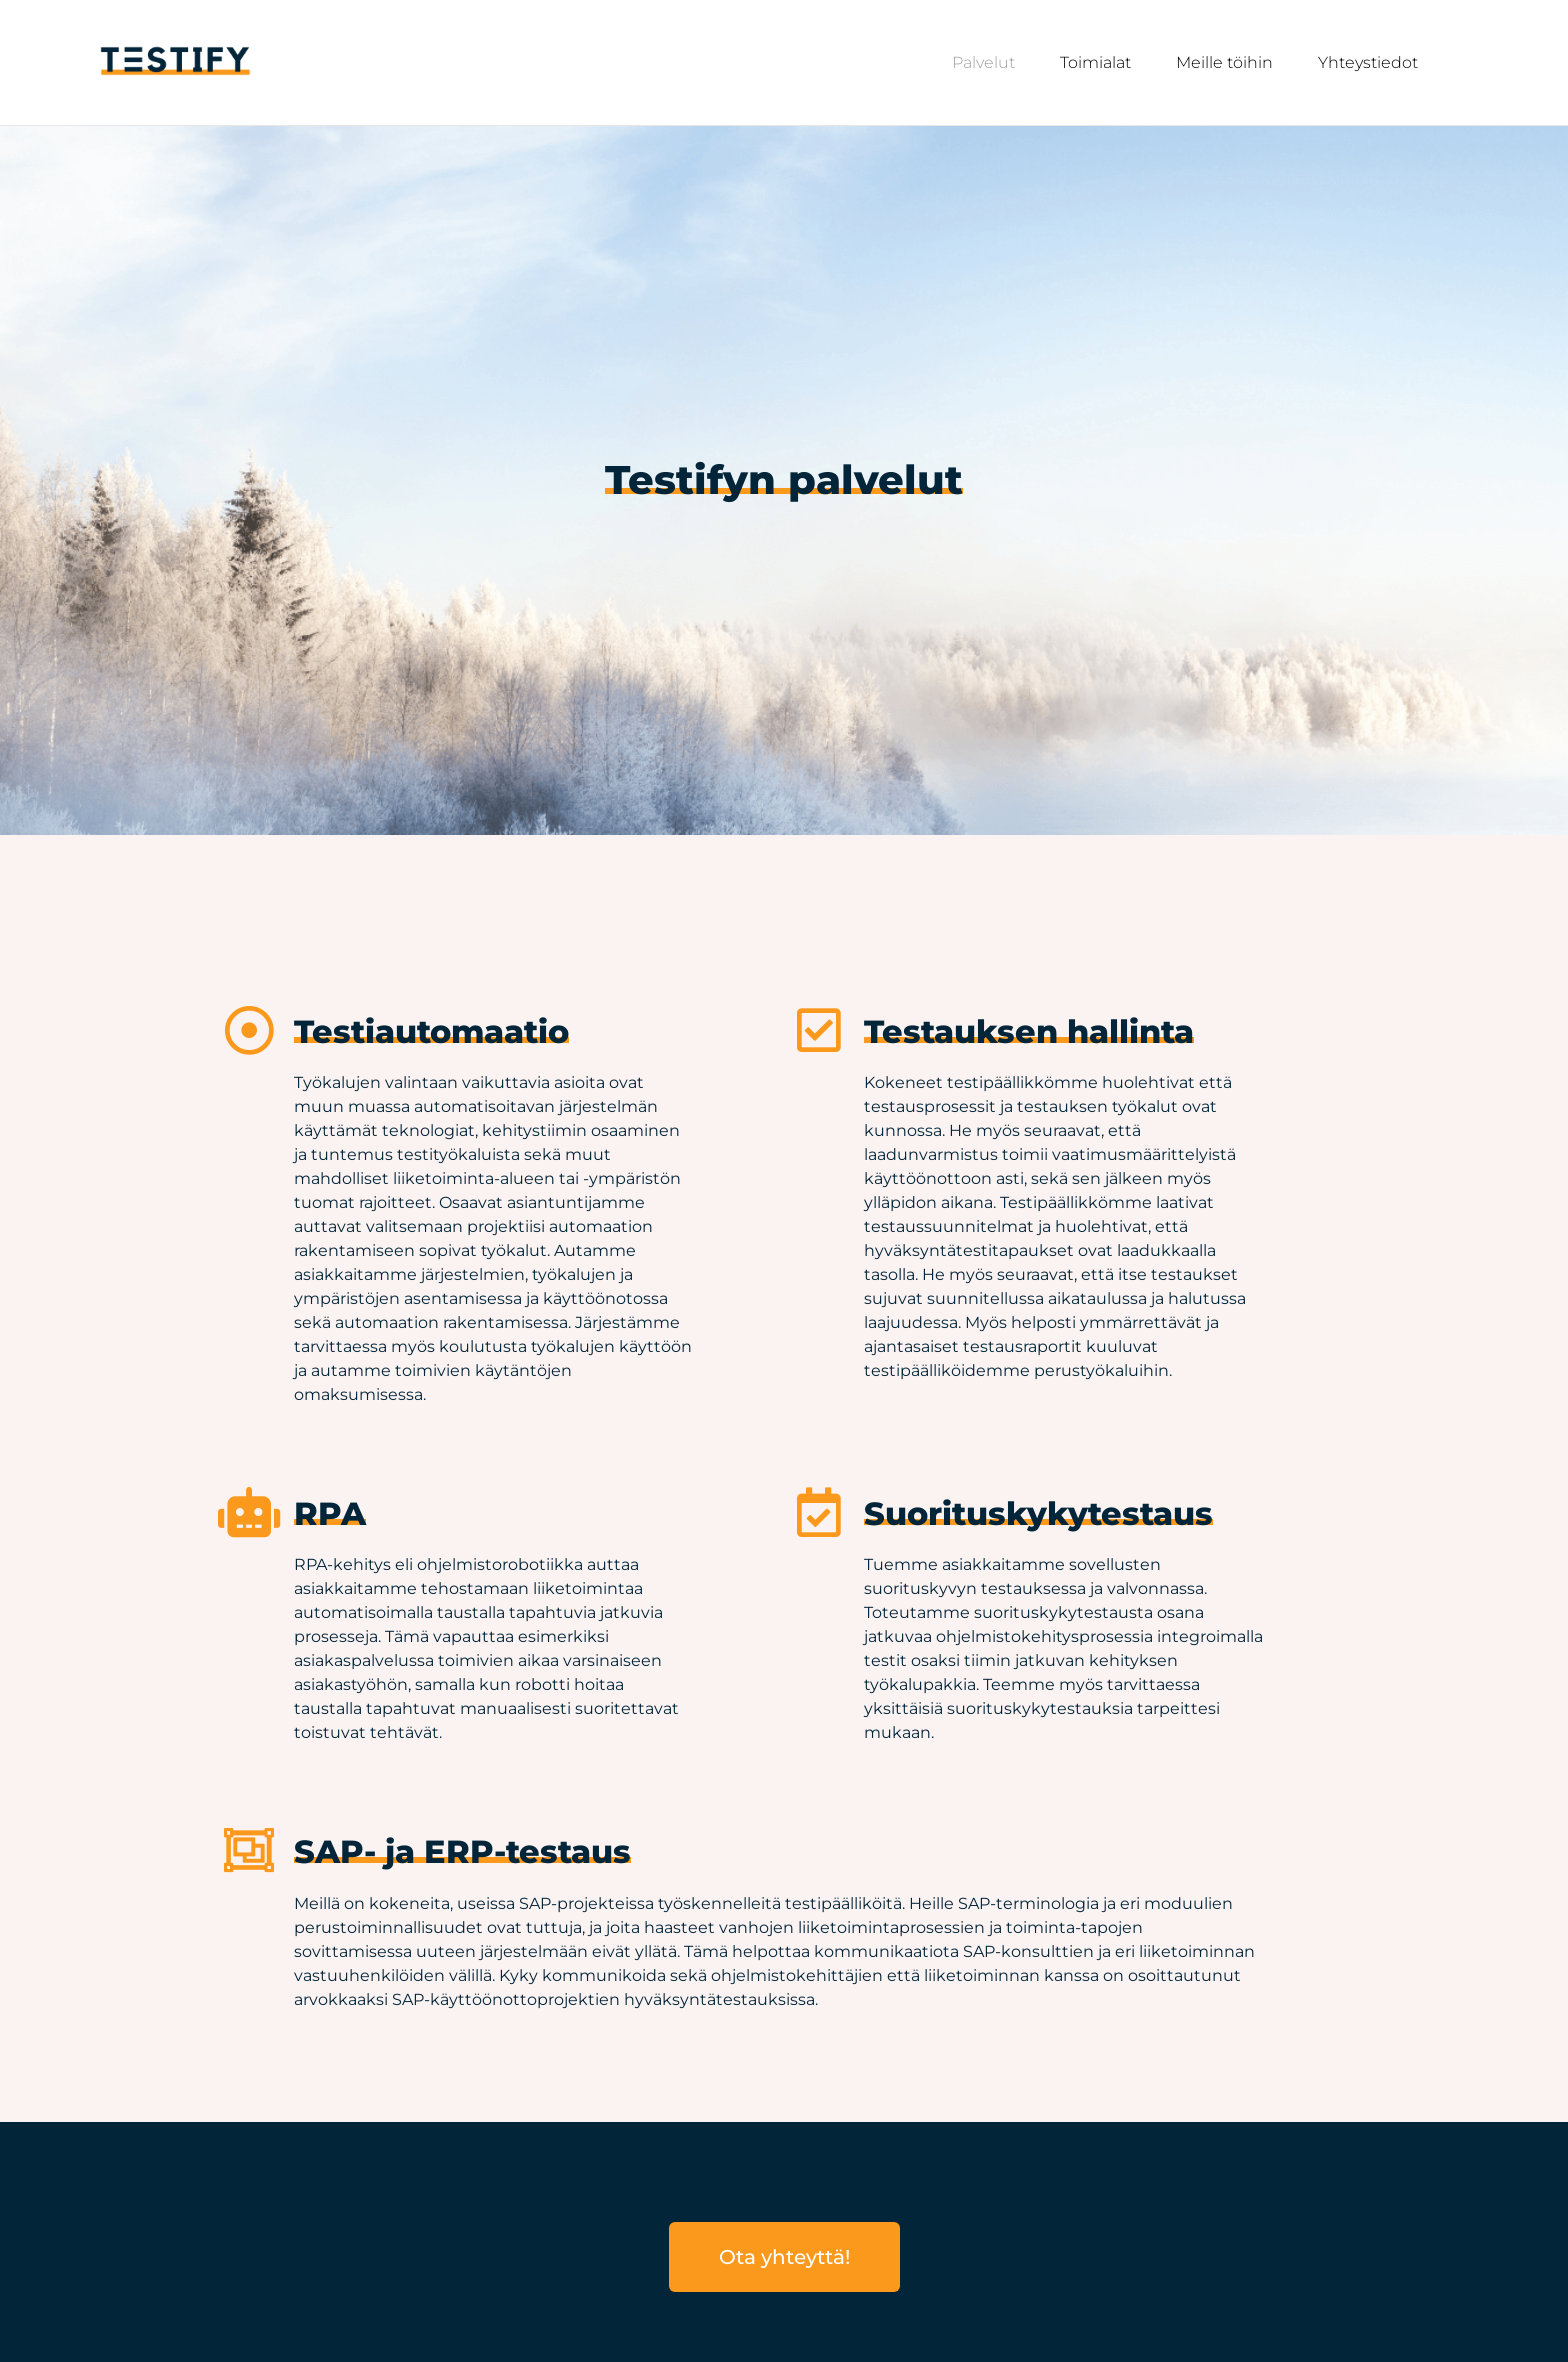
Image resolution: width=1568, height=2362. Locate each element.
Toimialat (1095, 62)
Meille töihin (1224, 62)
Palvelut (983, 62)
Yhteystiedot (1368, 62)
